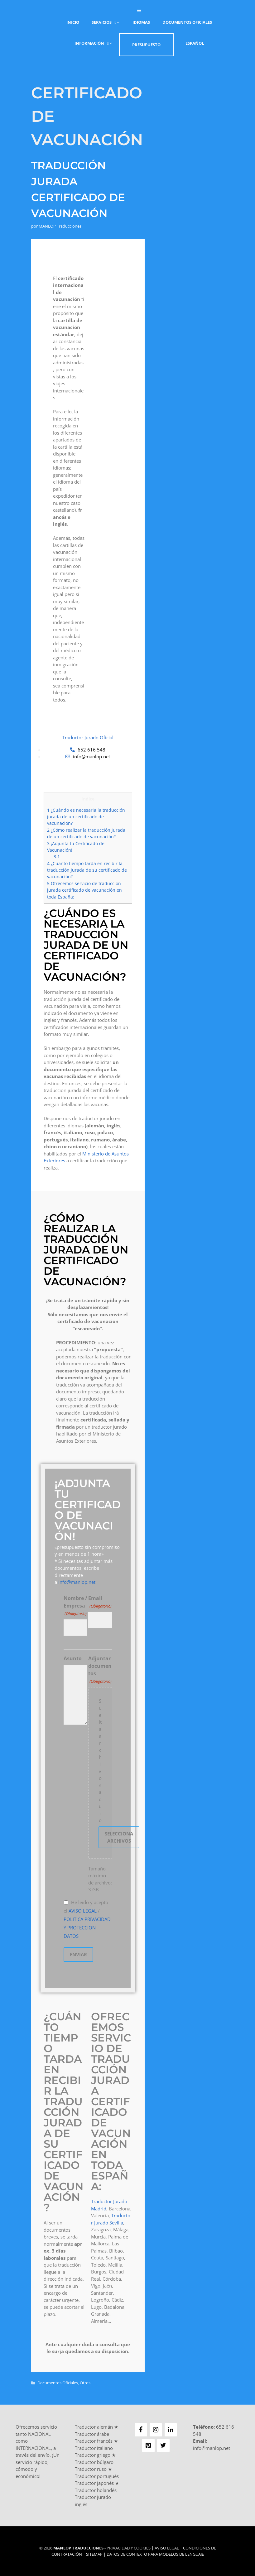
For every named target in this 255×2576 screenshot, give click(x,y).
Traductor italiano (94, 2448)
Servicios (109, 22)
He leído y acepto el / (87, 1919)
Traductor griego (92, 2455)
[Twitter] (163, 2445)
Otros (85, 2383)
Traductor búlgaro (94, 2462)
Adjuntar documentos (100, 1670)
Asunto (73, 1658)
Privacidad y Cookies (129, 2548)
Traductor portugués (97, 2476)
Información (97, 43)
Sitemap (94, 2554)
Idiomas (141, 22)
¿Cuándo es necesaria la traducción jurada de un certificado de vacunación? (86, 816)
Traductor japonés (94, 2483)
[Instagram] (156, 2429)
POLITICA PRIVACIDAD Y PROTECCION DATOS (87, 1927)
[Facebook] (141, 2429)
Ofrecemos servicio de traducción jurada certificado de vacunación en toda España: (84, 890)
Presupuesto (146, 44)
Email (99, 1602)
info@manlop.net (76, 1582)
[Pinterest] (148, 2445)
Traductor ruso (91, 2469)
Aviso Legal (167, 2548)
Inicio (72, 22)
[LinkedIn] (171, 2429)
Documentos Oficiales (187, 22)
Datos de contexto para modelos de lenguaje (155, 2554)
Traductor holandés (96, 2490)
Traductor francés (94, 2441)
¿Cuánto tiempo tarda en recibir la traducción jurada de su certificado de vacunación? (87, 870)
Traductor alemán (94, 2427)
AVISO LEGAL (83, 1911)
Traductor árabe (92, 2434)
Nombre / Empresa (75, 1606)
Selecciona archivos (119, 1837)
